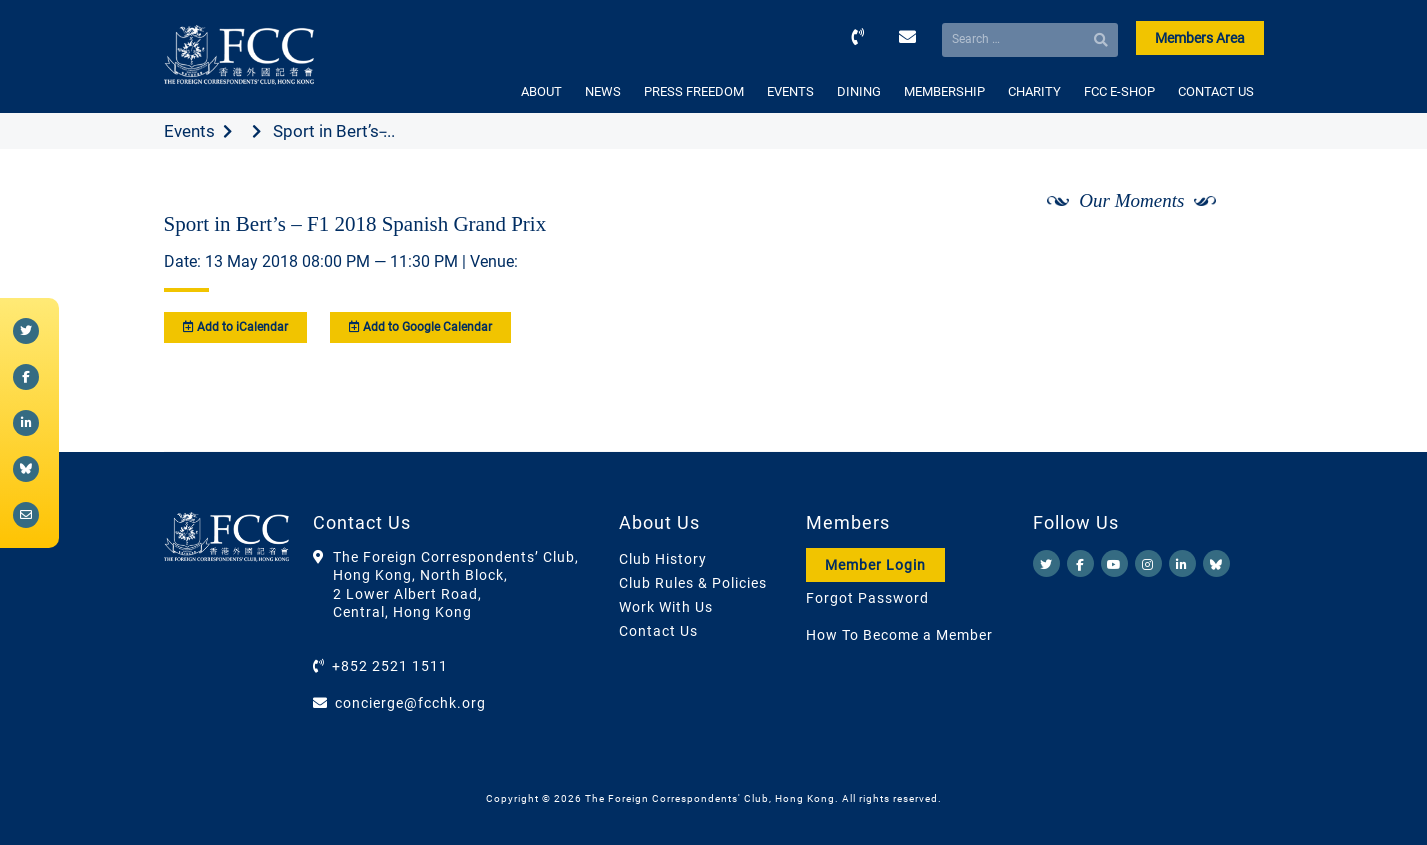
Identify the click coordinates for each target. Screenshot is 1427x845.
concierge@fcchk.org (410, 703)
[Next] (1226, 253)
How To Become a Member (899, 635)
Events (189, 131)
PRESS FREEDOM (694, 91)
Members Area (1200, 38)
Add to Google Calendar (420, 327)
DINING (859, 91)
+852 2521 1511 (390, 666)
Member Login (875, 565)
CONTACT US (1216, 91)
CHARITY (1034, 91)
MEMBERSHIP (944, 91)
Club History (663, 559)
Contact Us (658, 631)
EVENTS (790, 91)
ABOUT (541, 91)
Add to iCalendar (235, 327)
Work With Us (666, 607)
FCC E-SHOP (1119, 91)
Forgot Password (867, 598)
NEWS (603, 91)
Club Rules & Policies (693, 583)
